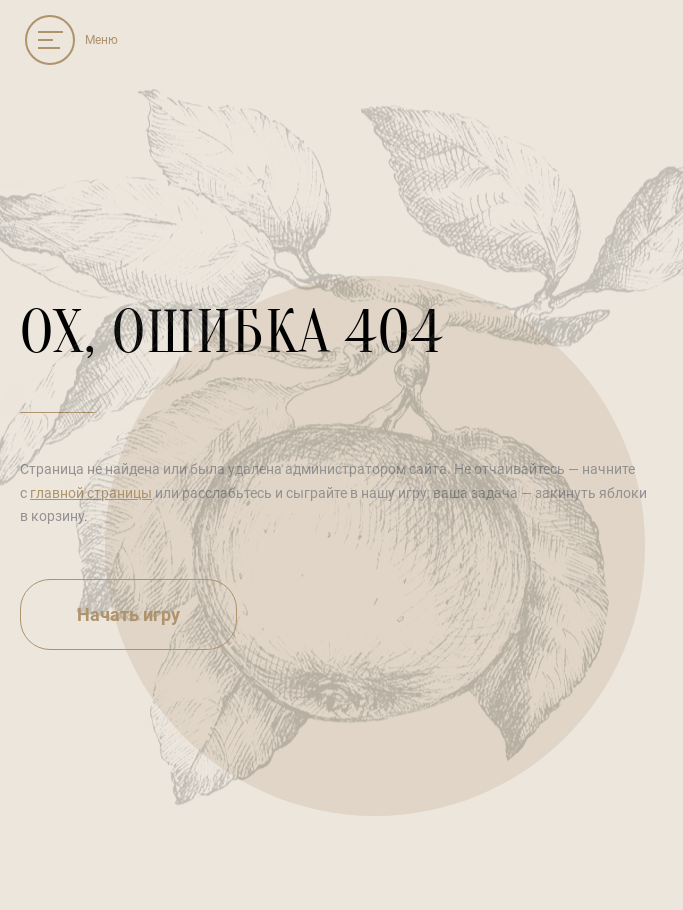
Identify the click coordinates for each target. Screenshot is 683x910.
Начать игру (128, 614)
